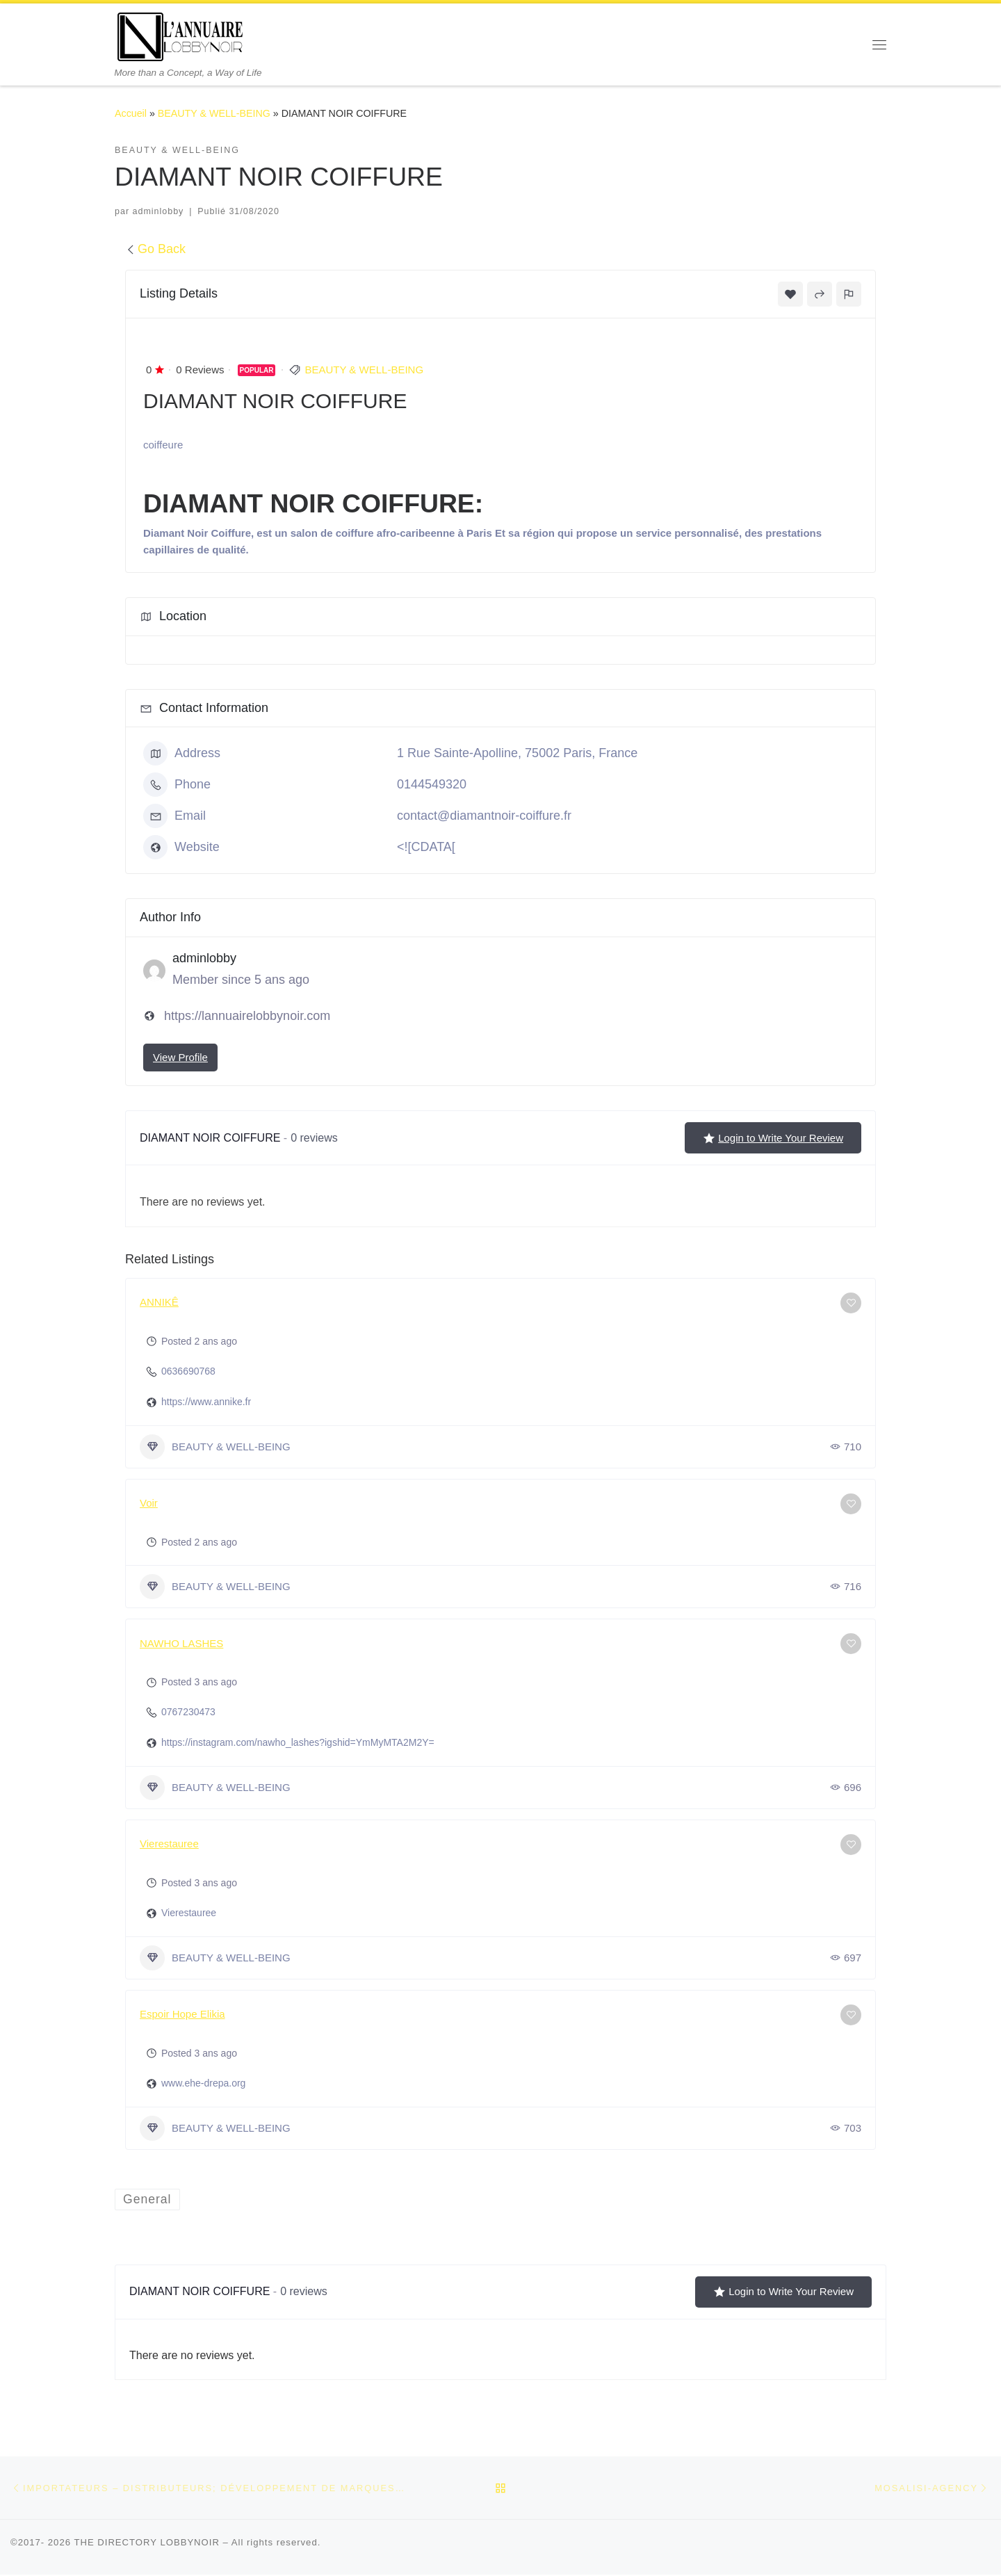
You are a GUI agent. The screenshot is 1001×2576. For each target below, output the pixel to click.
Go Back (155, 249)
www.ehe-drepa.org (203, 2083)
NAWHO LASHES (181, 1643)
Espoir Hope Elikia (182, 2014)
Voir (149, 1503)
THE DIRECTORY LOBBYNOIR (147, 2543)
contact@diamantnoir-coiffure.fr (484, 816)
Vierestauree (169, 1843)
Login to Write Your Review (773, 1138)
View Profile (180, 1057)
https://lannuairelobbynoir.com (247, 1016)
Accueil (131, 113)
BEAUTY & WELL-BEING (214, 113)
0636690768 (188, 1371)
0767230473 (188, 1711)
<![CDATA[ (426, 847)
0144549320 (431, 784)
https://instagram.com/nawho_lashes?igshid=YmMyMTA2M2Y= (297, 1742)
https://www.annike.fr (206, 1401)
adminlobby (158, 211)
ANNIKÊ (159, 1302)
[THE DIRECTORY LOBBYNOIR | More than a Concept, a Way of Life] (181, 35)
